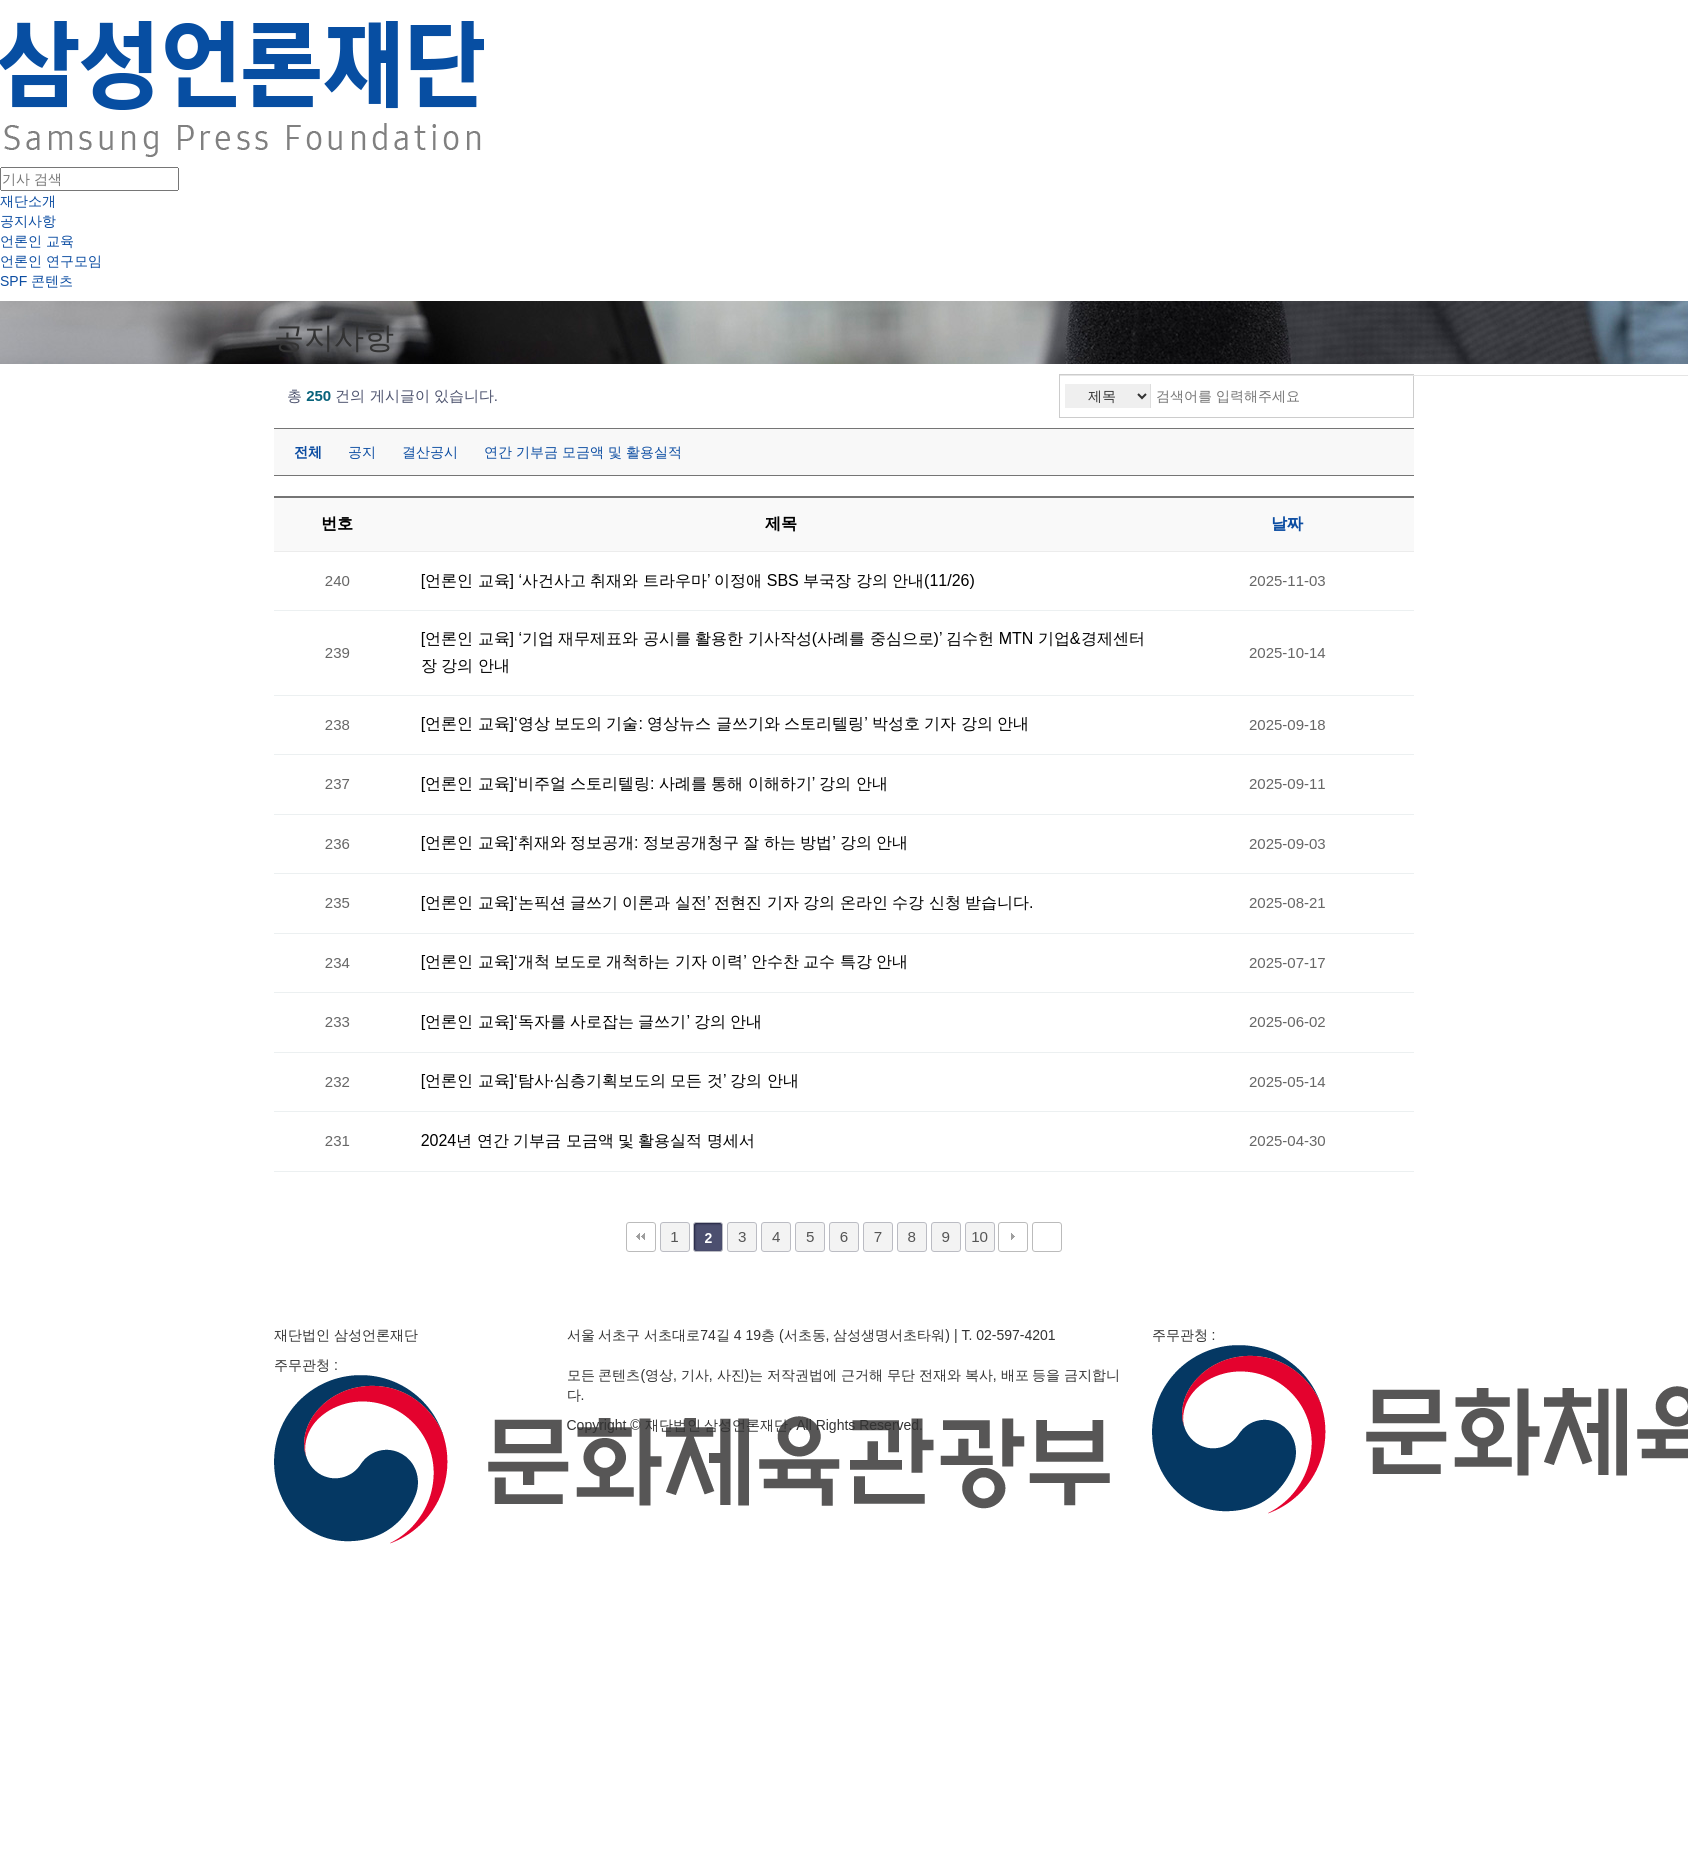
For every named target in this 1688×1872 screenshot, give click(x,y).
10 (979, 1236)
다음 (1013, 1237)
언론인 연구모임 (51, 261)
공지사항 (28, 221)
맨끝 (1047, 1237)
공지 (362, 452)
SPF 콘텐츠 (36, 281)
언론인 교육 (37, 241)
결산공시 (430, 452)
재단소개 (28, 201)
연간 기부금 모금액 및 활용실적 (583, 452)
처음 (641, 1237)
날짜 (1287, 523)
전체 (308, 452)
